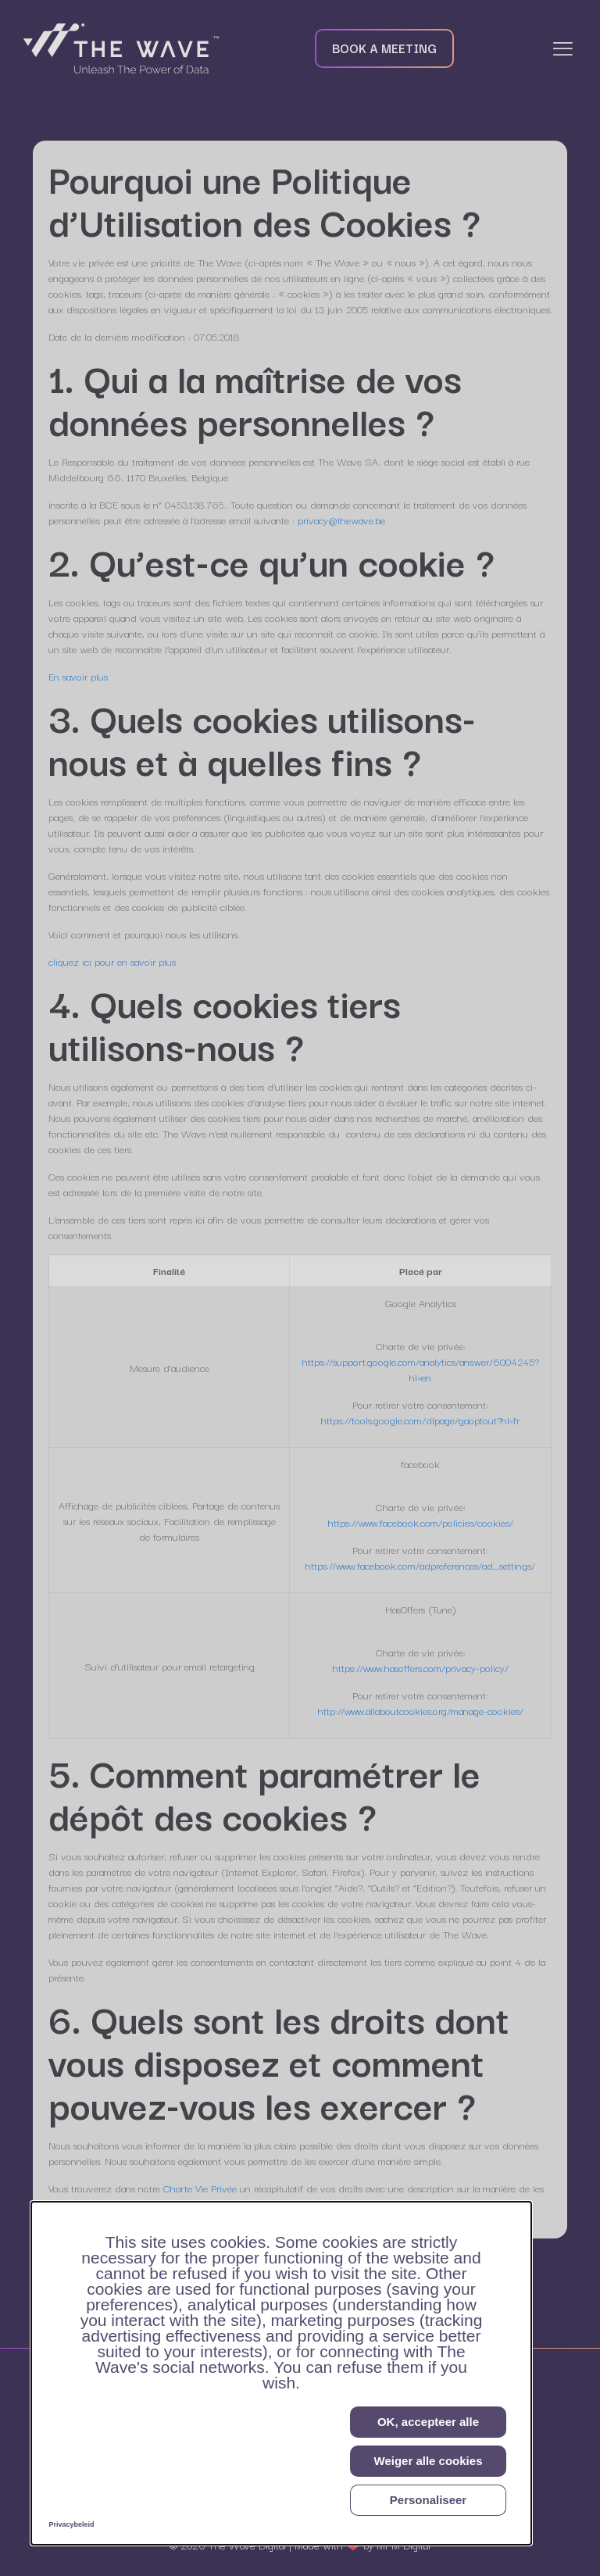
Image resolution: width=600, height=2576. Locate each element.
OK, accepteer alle (428, 2421)
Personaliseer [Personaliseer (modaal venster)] (428, 2499)
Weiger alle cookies (428, 2460)
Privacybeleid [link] (72, 2524)
